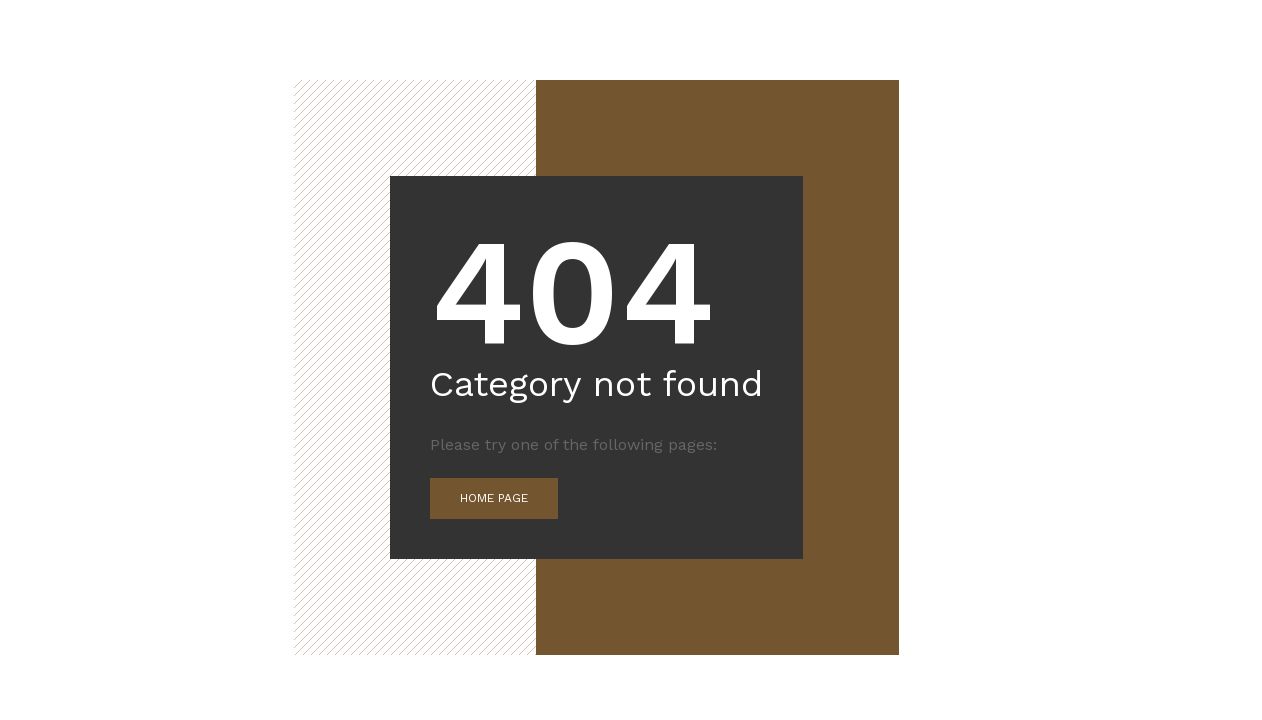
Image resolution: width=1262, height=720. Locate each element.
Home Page (494, 498)
